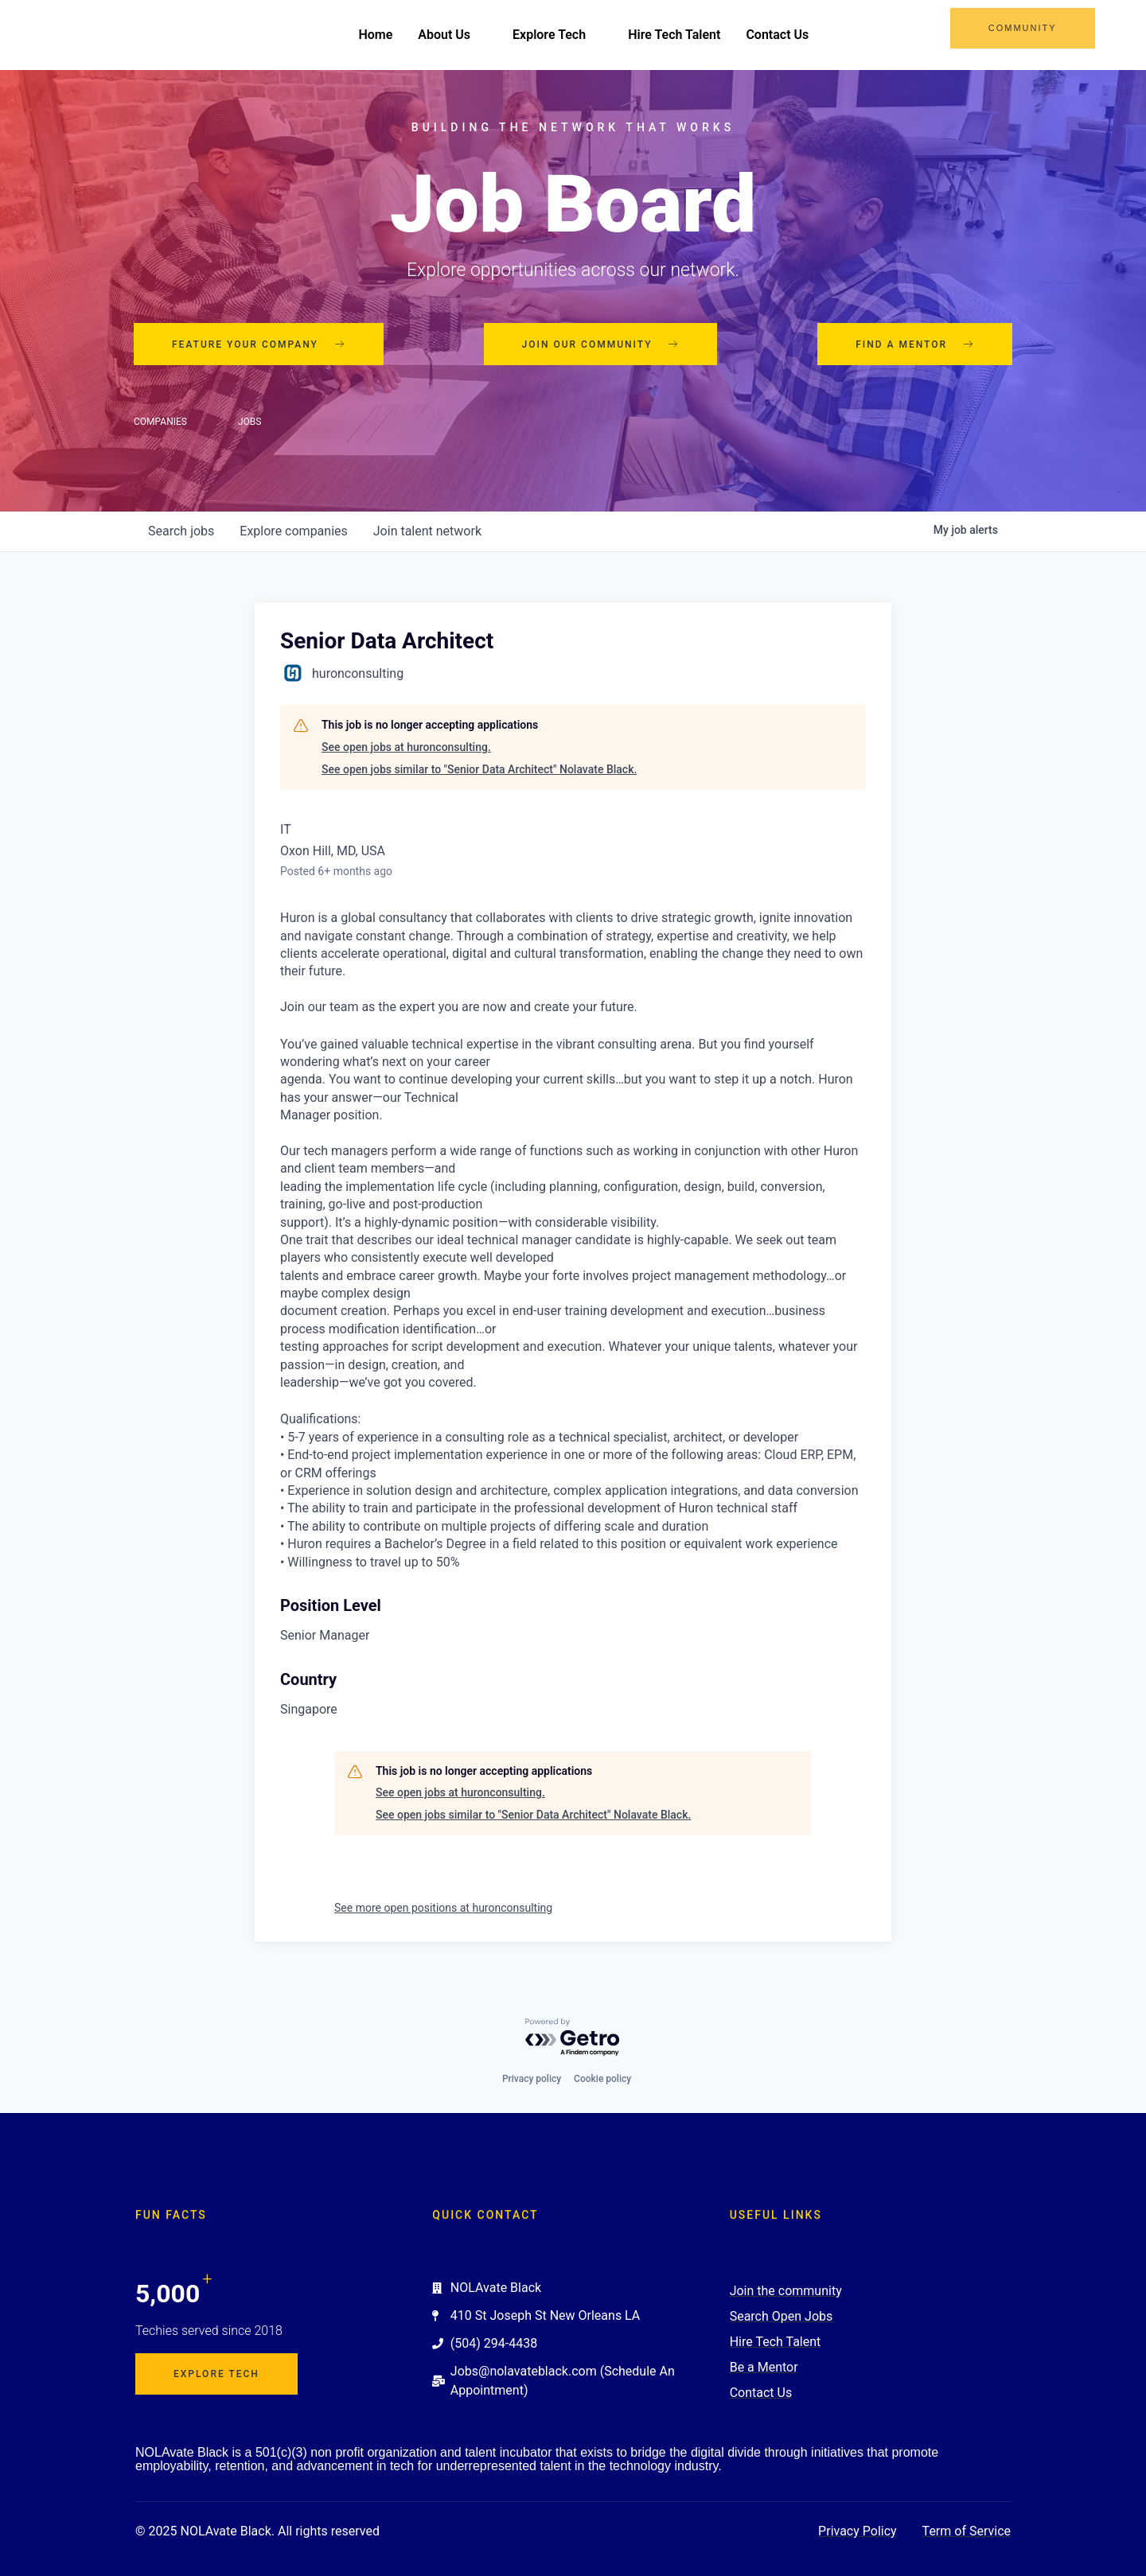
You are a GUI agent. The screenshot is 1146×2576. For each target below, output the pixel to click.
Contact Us (777, 34)
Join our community (601, 344)
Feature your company (258, 344)
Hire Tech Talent (674, 34)
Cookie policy (602, 2078)
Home (375, 34)
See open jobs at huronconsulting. (406, 747)
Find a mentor (915, 344)
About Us (452, 34)
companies (293, 531)
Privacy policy (531, 2078)
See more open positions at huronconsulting (443, 1907)
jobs (181, 531)
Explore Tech (557, 34)
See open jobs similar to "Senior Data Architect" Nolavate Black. (479, 769)
